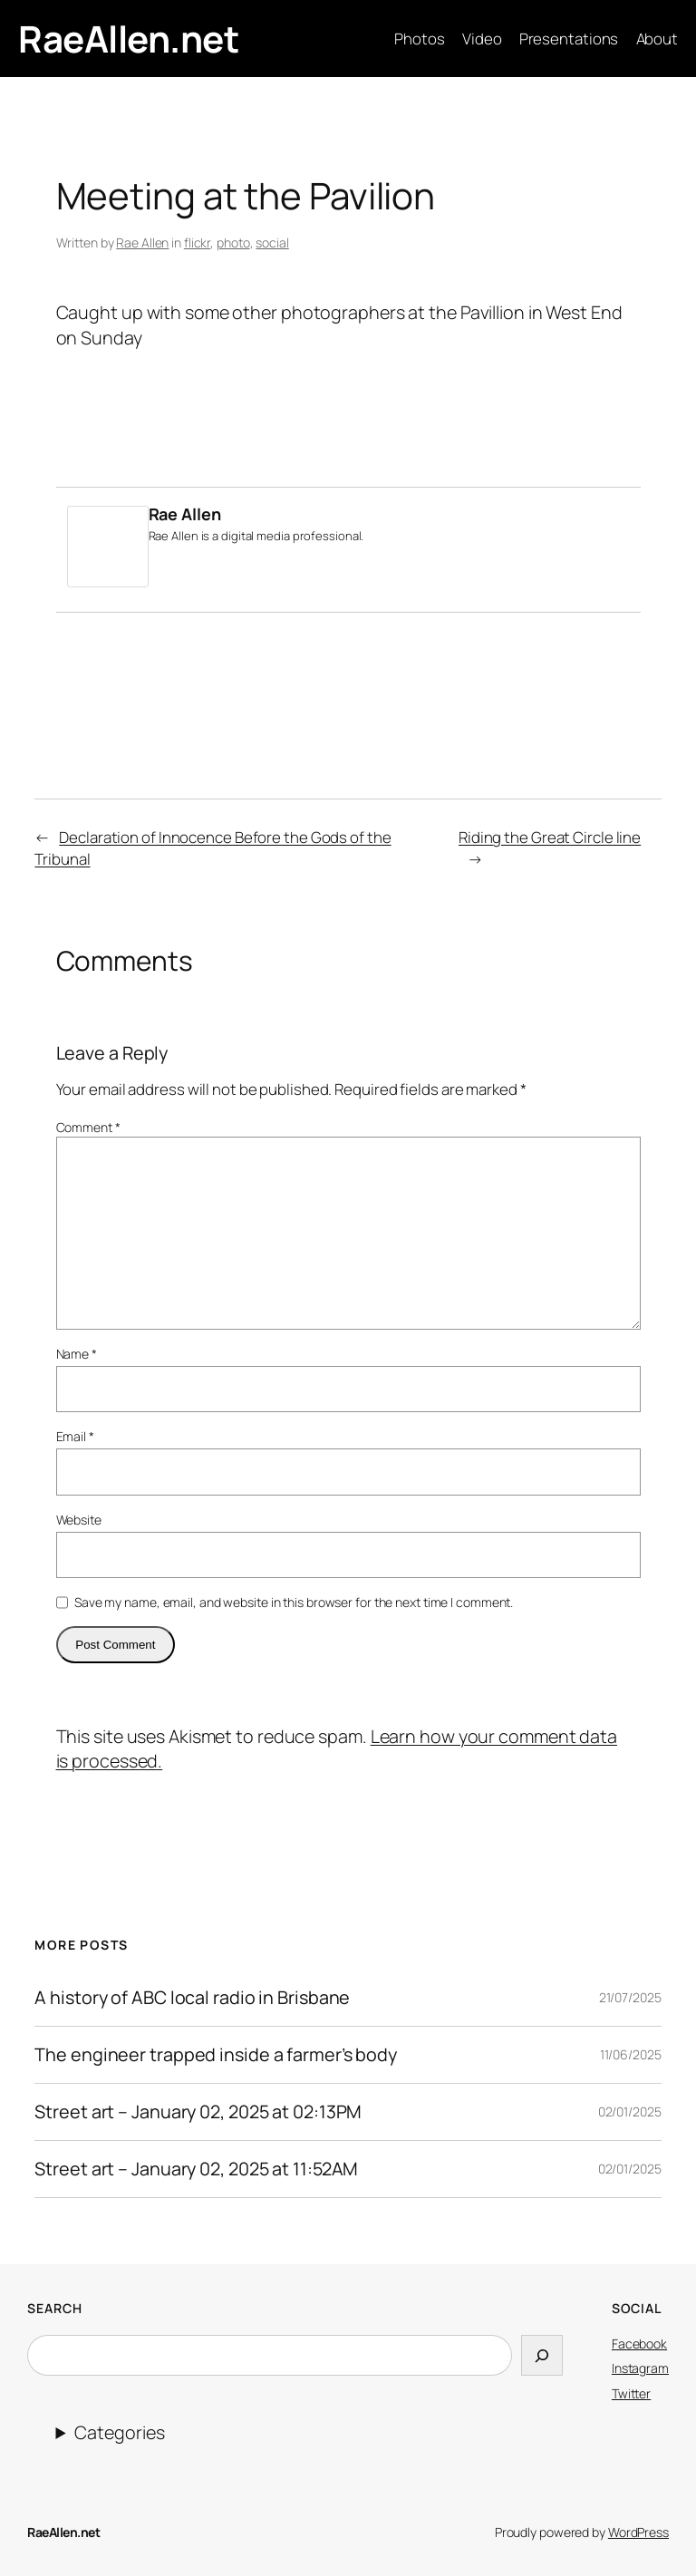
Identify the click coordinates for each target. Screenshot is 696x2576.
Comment (88, 1127)
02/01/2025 (630, 2111)
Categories (119, 2432)
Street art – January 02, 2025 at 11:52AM (196, 2169)
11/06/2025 (631, 2054)
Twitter (631, 2393)
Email (75, 1436)
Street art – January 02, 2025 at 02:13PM (198, 2112)
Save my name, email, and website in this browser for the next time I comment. (293, 1602)
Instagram (640, 2368)
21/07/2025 (630, 1997)
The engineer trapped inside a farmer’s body (215, 2055)
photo (233, 242)
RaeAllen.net (128, 38)
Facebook (639, 2343)
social (272, 242)
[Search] (542, 2356)
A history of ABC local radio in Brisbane (192, 1998)
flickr (197, 242)
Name (76, 1353)
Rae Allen (142, 242)
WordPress (638, 2532)
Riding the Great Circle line (550, 837)
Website (79, 1519)
